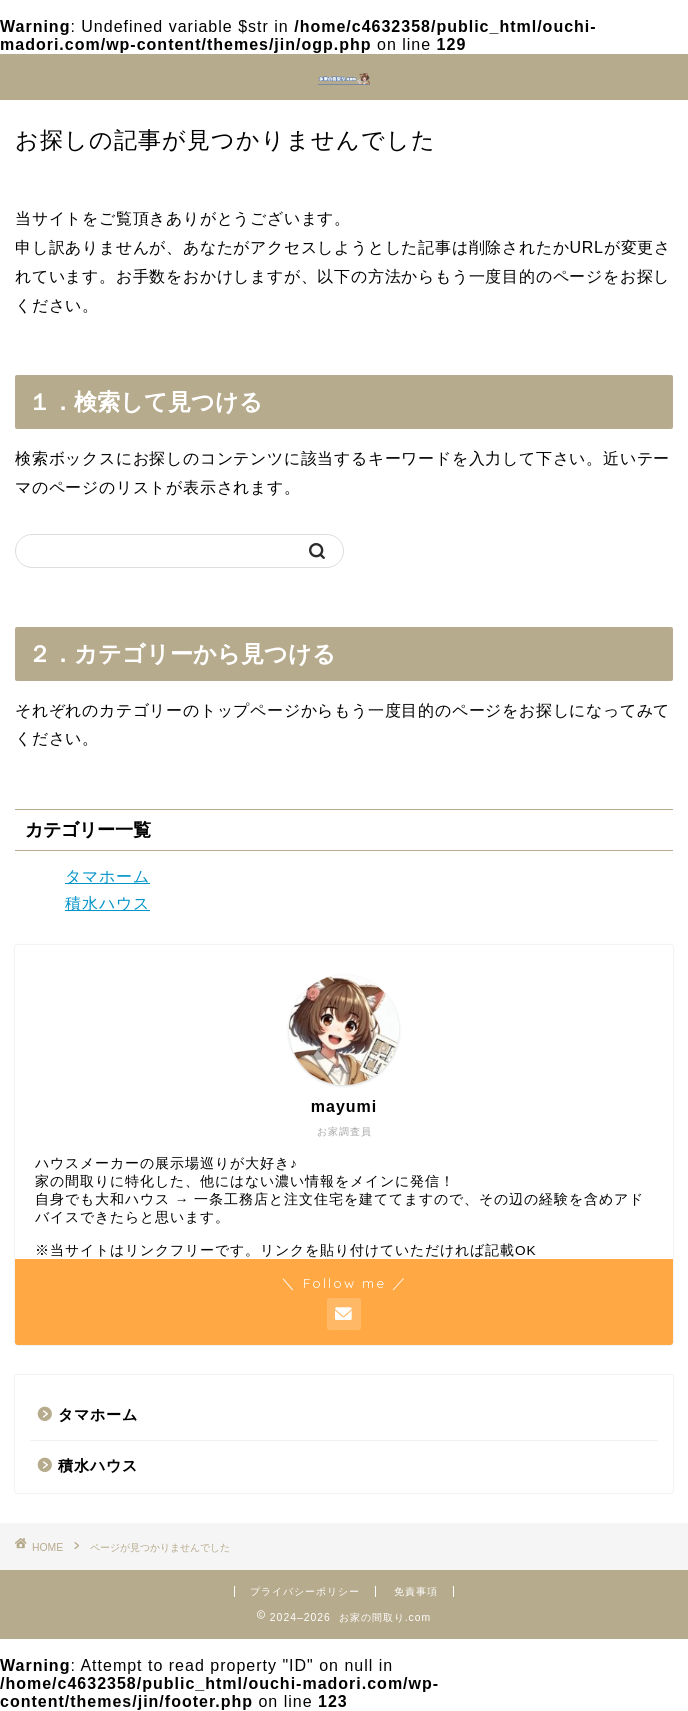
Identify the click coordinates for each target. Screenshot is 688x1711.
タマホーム (107, 876)
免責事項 (416, 1591)
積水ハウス (107, 903)
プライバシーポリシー (305, 1591)
